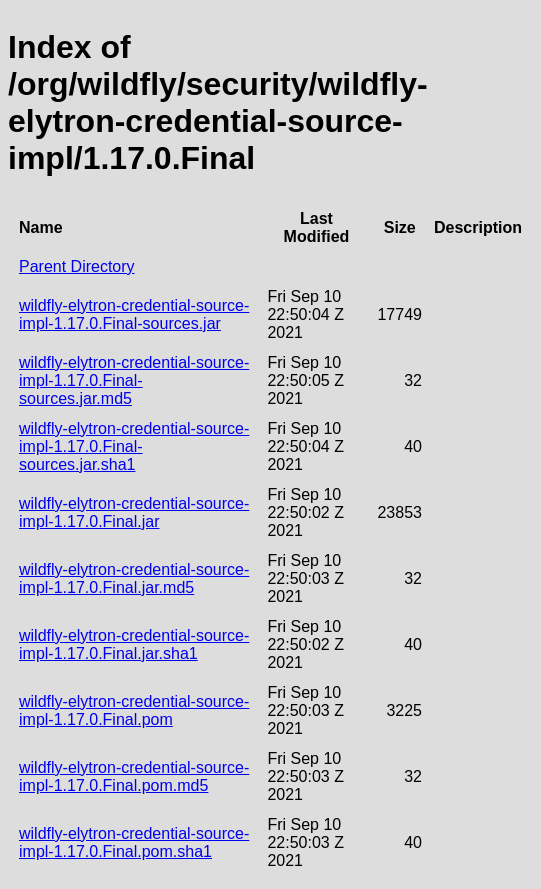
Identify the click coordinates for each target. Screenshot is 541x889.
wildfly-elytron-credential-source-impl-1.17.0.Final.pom (134, 710)
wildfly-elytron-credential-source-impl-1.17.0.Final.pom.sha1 (134, 842)
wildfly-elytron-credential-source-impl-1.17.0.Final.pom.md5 (134, 776)
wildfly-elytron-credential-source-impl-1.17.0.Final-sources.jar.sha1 (134, 446)
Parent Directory (77, 266)
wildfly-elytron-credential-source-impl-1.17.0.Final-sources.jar (134, 314)
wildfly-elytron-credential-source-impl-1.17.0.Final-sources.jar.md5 (134, 380)
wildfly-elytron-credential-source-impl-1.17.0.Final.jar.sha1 (134, 644)
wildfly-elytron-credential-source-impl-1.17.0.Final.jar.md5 (134, 578)
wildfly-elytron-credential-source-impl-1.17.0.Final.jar (134, 512)
